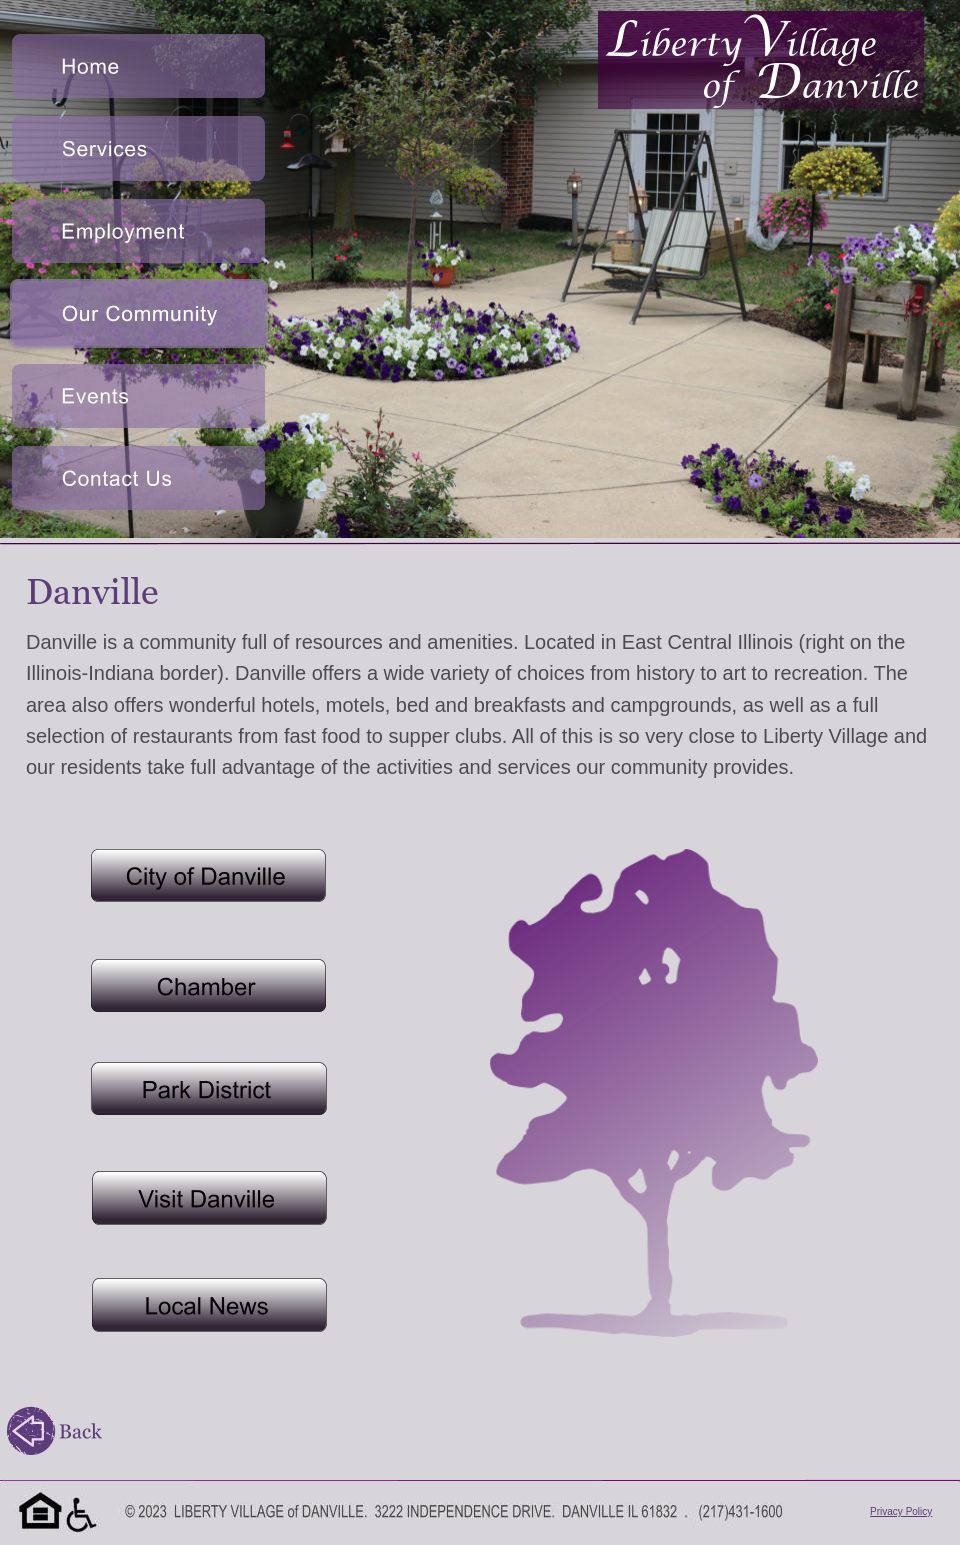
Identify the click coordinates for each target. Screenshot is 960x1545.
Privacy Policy (901, 1511)
